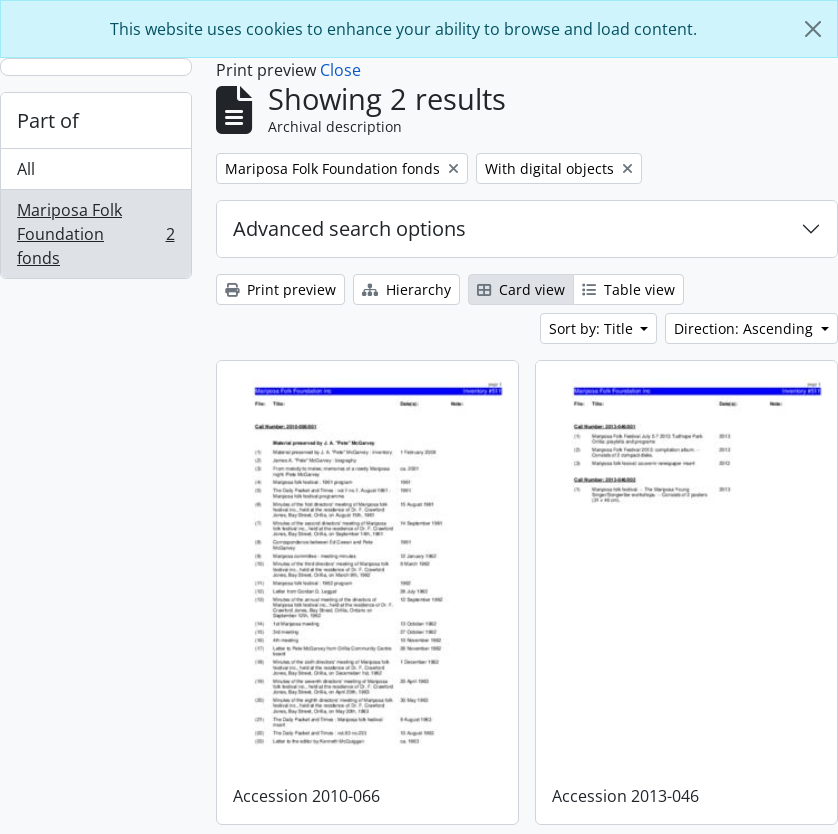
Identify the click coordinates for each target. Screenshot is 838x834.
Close (340, 70)
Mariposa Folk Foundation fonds (95, 234)
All (26, 169)
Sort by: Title (593, 328)
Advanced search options (349, 228)
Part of (48, 120)
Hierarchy (406, 289)
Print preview (280, 289)
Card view (521, 289)
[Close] (813, 29)
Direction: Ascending (745, 328)
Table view (628, 289)
